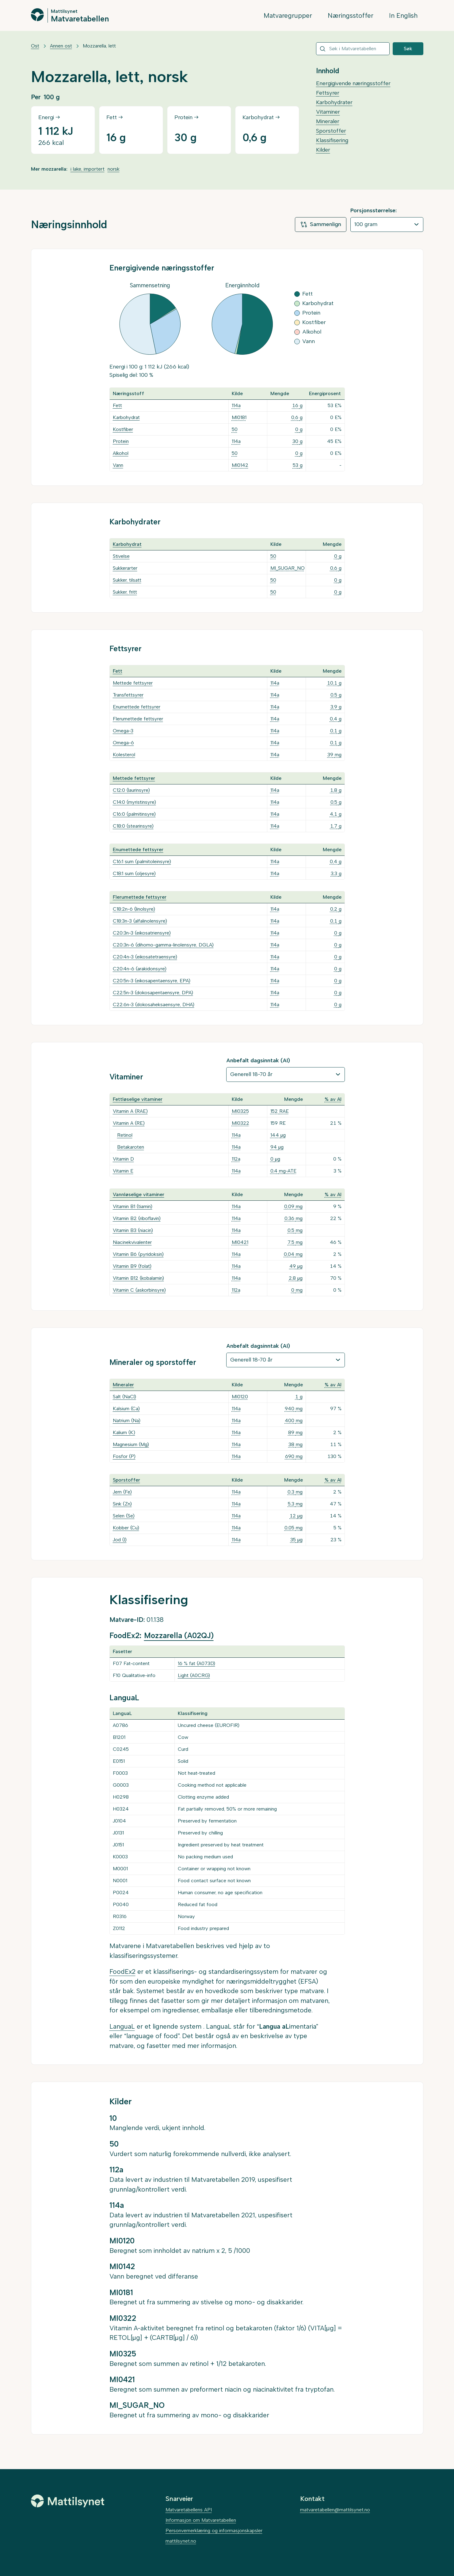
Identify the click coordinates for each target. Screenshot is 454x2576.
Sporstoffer (331, 130)
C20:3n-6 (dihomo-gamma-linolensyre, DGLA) (163, 945)
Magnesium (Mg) (131, 1444)
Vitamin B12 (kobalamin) (138, 1278)
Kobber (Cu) (126, 1528)
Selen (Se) (124, 1516)
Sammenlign (320, 224)
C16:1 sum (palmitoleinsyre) (142, 861)
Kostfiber (123, 429)
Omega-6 (123, 743)
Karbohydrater (334, 102)
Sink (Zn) (122, 1504)
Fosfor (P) (124, 1456)
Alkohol (120, 453)
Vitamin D (123, 1159)
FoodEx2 (122, 1971)
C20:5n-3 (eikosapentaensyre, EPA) (151, 981)
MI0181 (239, 417)
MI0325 (240, 1111)
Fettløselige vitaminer (137, 1099)
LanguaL (122, 2026)
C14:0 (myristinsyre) (134, 802)
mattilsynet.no (181, 2541)
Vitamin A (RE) (129, 1123)
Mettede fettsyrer (133, 683)
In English (403, 15)
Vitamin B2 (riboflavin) (137, 1218)
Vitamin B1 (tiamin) (132, 1206)
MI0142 (240, 465)
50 (235, 429)
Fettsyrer (327, 92)
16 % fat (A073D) (196, 1663)
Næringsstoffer (350, 15)
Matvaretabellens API (189, 2510)
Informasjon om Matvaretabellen (201, 2520)
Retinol (124, 1135)
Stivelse (121, 556)
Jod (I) (120, 1540)
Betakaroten (130, 1147)
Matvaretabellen (80, 18)
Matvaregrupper (288, 15)
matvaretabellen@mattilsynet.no (335, 2510)
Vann (118, 465)
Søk (408, 48)
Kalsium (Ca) (126, 1408)
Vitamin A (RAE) (130, 1111)
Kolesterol (124, 754)
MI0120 (240, 1396)
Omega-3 (123, 731)
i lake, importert (88, 169)
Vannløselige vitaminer (138, 1194)
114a (236, 405)
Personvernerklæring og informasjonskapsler (214, 2530)
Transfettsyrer (128, 695)
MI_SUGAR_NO (287, 568)
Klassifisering (332, 140)
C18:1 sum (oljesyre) (134, 873)
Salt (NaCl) (124, 1396)
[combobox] (353, 48)
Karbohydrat (126, 417)
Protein (121, 441)
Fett (117, 405)
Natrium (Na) (126, 1420)
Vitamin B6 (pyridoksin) (138, 1254)
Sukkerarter (125, 568)
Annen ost (61, 46)
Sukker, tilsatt (127, 580)
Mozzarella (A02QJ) (179, 1635)
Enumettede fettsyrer (136, 707)
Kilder (323, 149)
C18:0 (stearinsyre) (133, 826)
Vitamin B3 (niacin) (133, 1230)
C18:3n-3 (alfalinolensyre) (140, 921)
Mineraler (327, 121)
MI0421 (240, 1242)
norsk (114, 169)
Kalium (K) (124, 1432)
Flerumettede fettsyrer (138, 719)
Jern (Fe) (122, 1492)
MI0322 (240, 1123)
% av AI (333, 1099)
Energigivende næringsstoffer (353, 83)
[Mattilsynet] (68, 2501)
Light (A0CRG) (194, 1675)
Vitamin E (123, 1171)
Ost (35, 46)
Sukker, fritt (125, 592)
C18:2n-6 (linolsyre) (134, 909)
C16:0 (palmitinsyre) (134, 814)
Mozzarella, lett (99, 46)
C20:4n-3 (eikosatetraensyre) (145, 957)
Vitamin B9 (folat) (132, 1266)
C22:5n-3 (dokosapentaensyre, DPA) (153, 992)
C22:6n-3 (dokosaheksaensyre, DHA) (153, 1004)
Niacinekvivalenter (132, 1242)
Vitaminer (328, 111)
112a (236, 1159)
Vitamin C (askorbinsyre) (139, 1290)
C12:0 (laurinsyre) (131, 790)
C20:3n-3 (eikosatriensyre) (142, 933)
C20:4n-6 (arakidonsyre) (139, 969)
